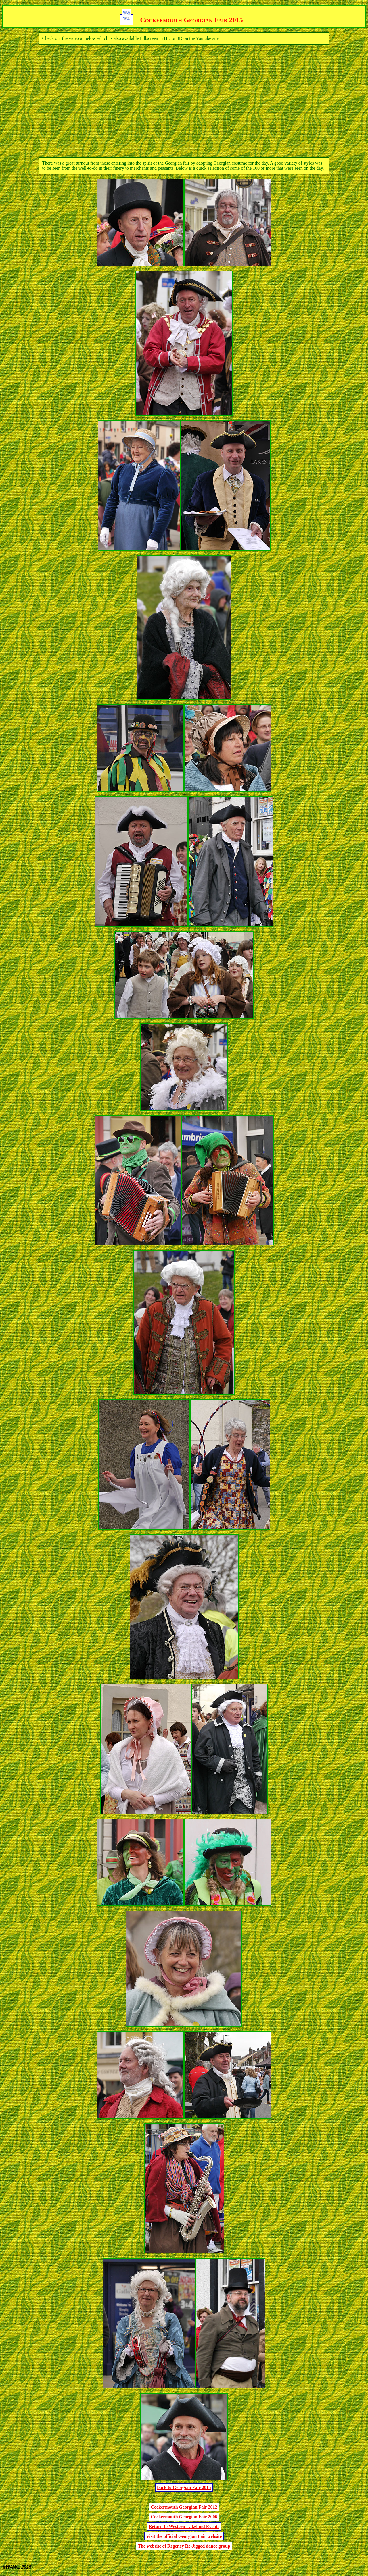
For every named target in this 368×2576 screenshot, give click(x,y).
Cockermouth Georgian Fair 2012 (184, 2506)
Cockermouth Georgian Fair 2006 (184, 2516)
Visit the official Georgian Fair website (184, 2536)
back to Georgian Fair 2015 (184, 2487)
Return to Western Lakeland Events (184, 2526)
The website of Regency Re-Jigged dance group (184, 2546)
